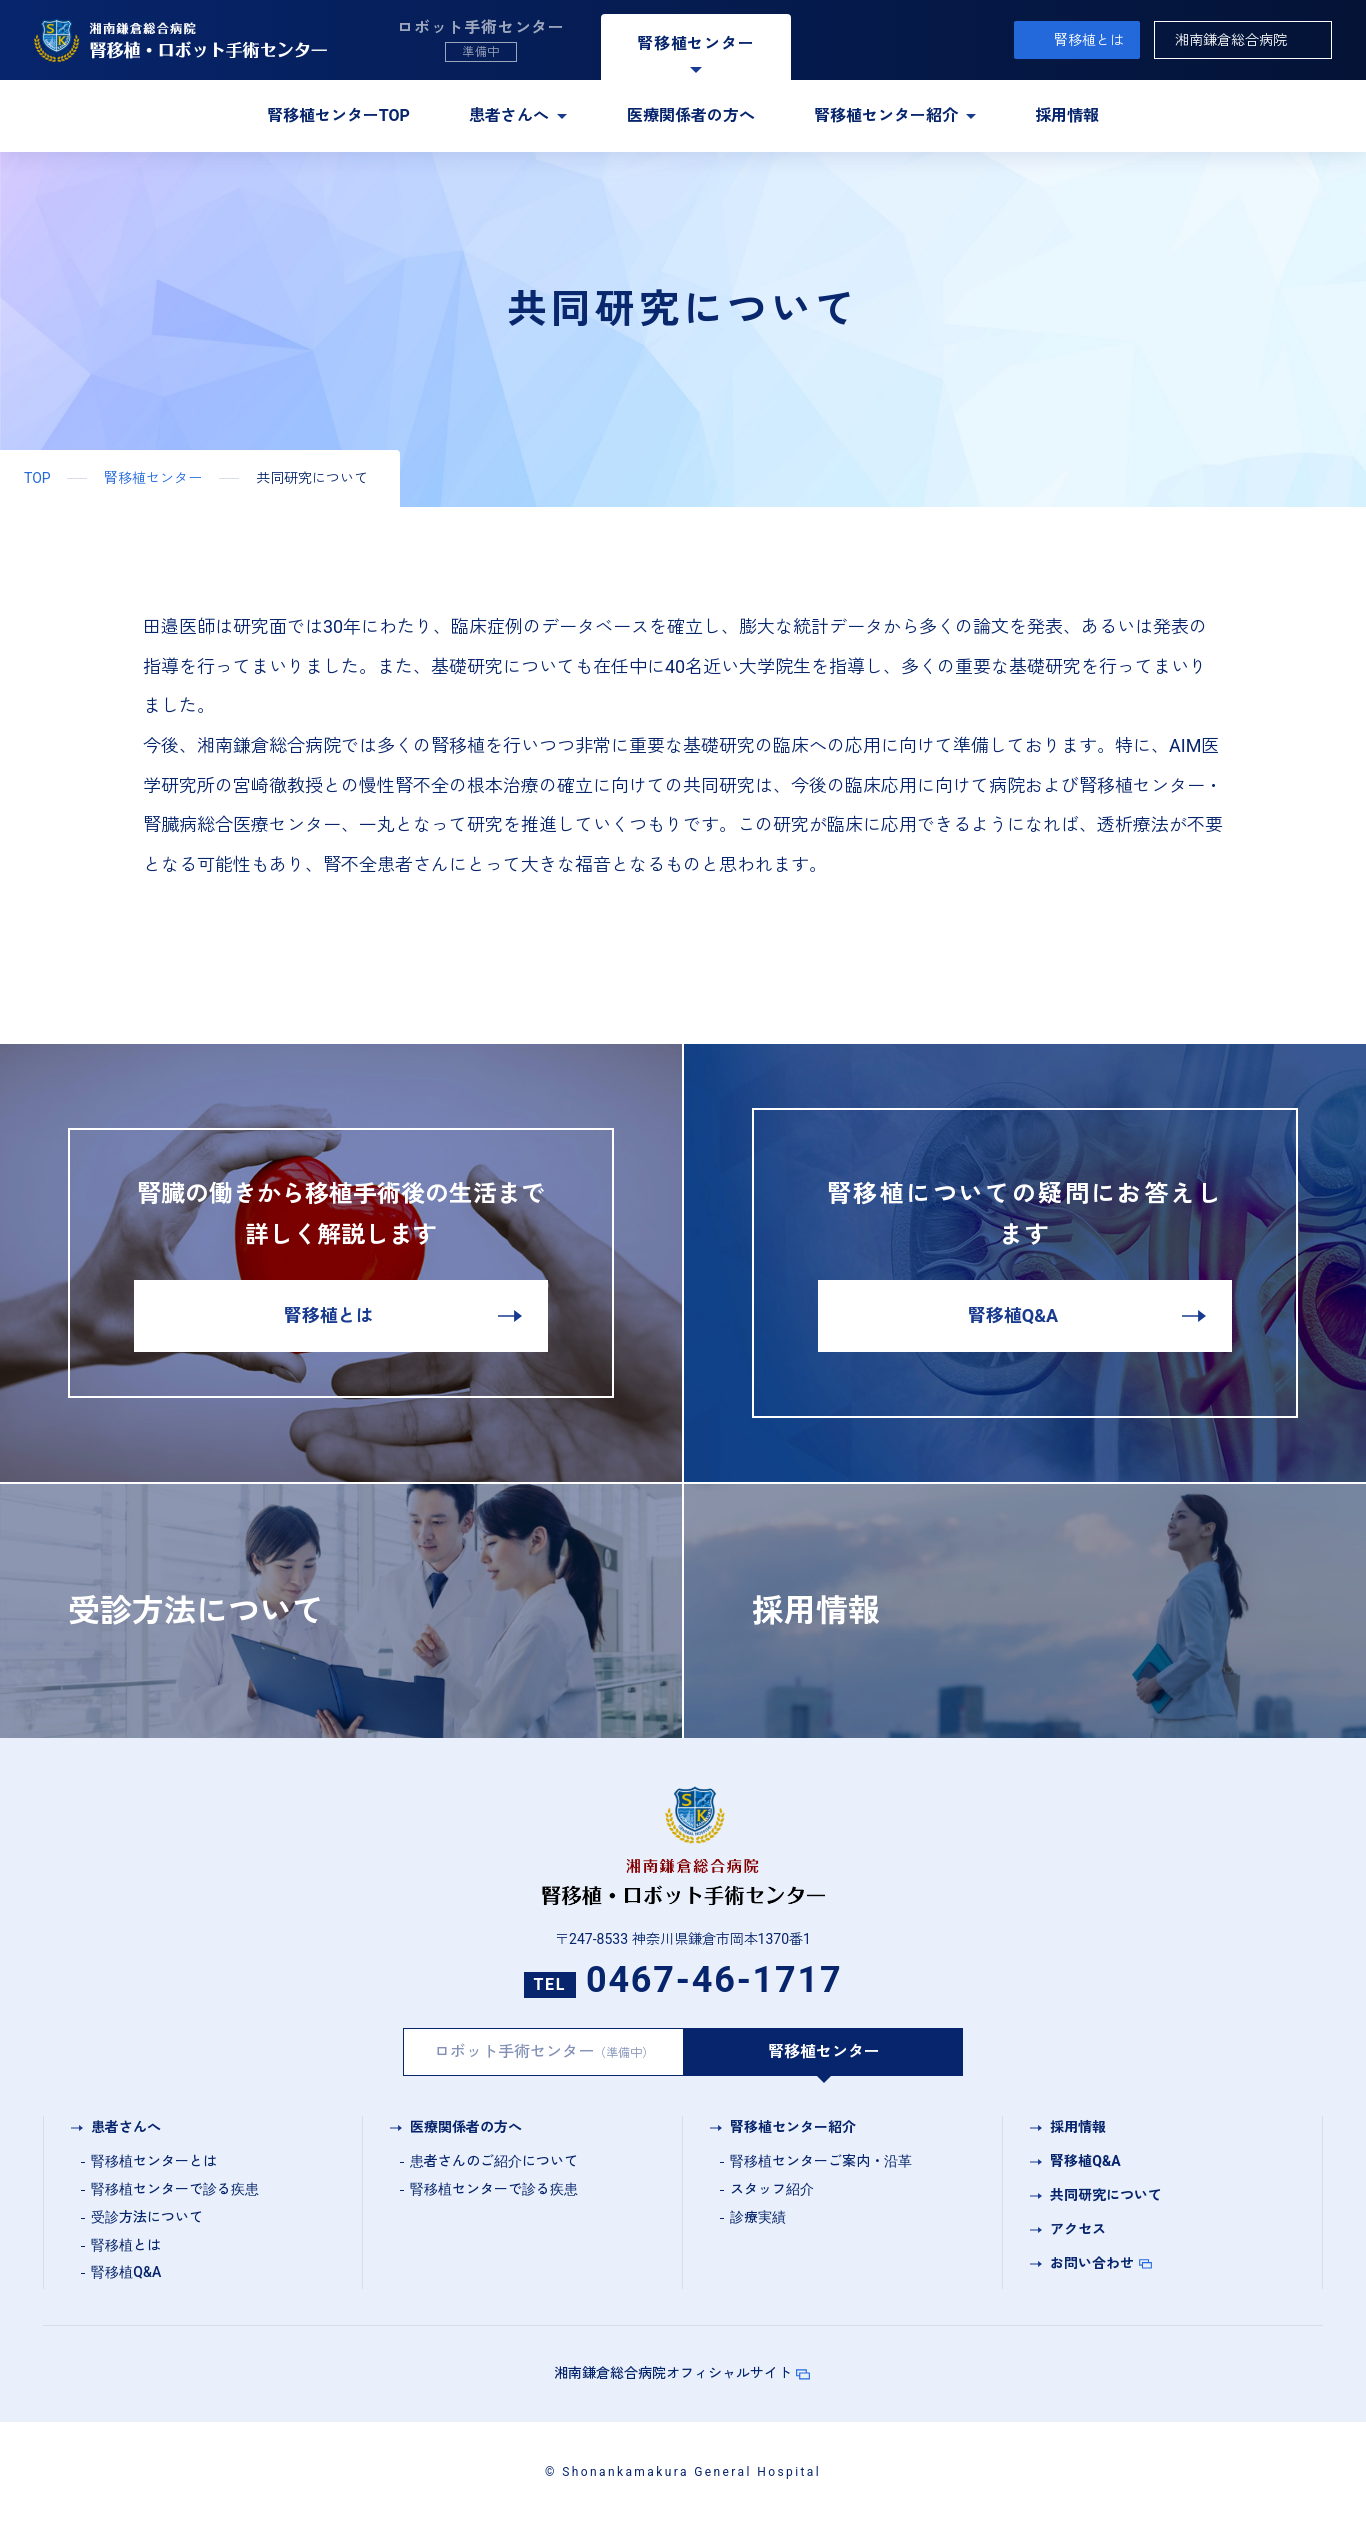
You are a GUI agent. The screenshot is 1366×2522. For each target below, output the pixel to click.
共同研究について (1106, 2195)
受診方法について (147, 2217)
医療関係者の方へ (691, 115)
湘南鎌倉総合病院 (1231, 40)
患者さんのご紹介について (494, 2161)
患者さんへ (509, 115)
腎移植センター (153, 478)
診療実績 (758, 2217)
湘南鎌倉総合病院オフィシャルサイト (673, 2373)
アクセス (1078, 2229)
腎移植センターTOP (338, 115)
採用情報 (1067, 115)
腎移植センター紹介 (886, 115)
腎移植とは (1089, 40)
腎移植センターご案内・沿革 (821, 2161)
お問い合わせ (1092, 2263)
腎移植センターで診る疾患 (175, 2189)
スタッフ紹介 (772, 2189)
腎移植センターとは (154, 2161)
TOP (37, 478)
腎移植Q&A (126, 2272)
